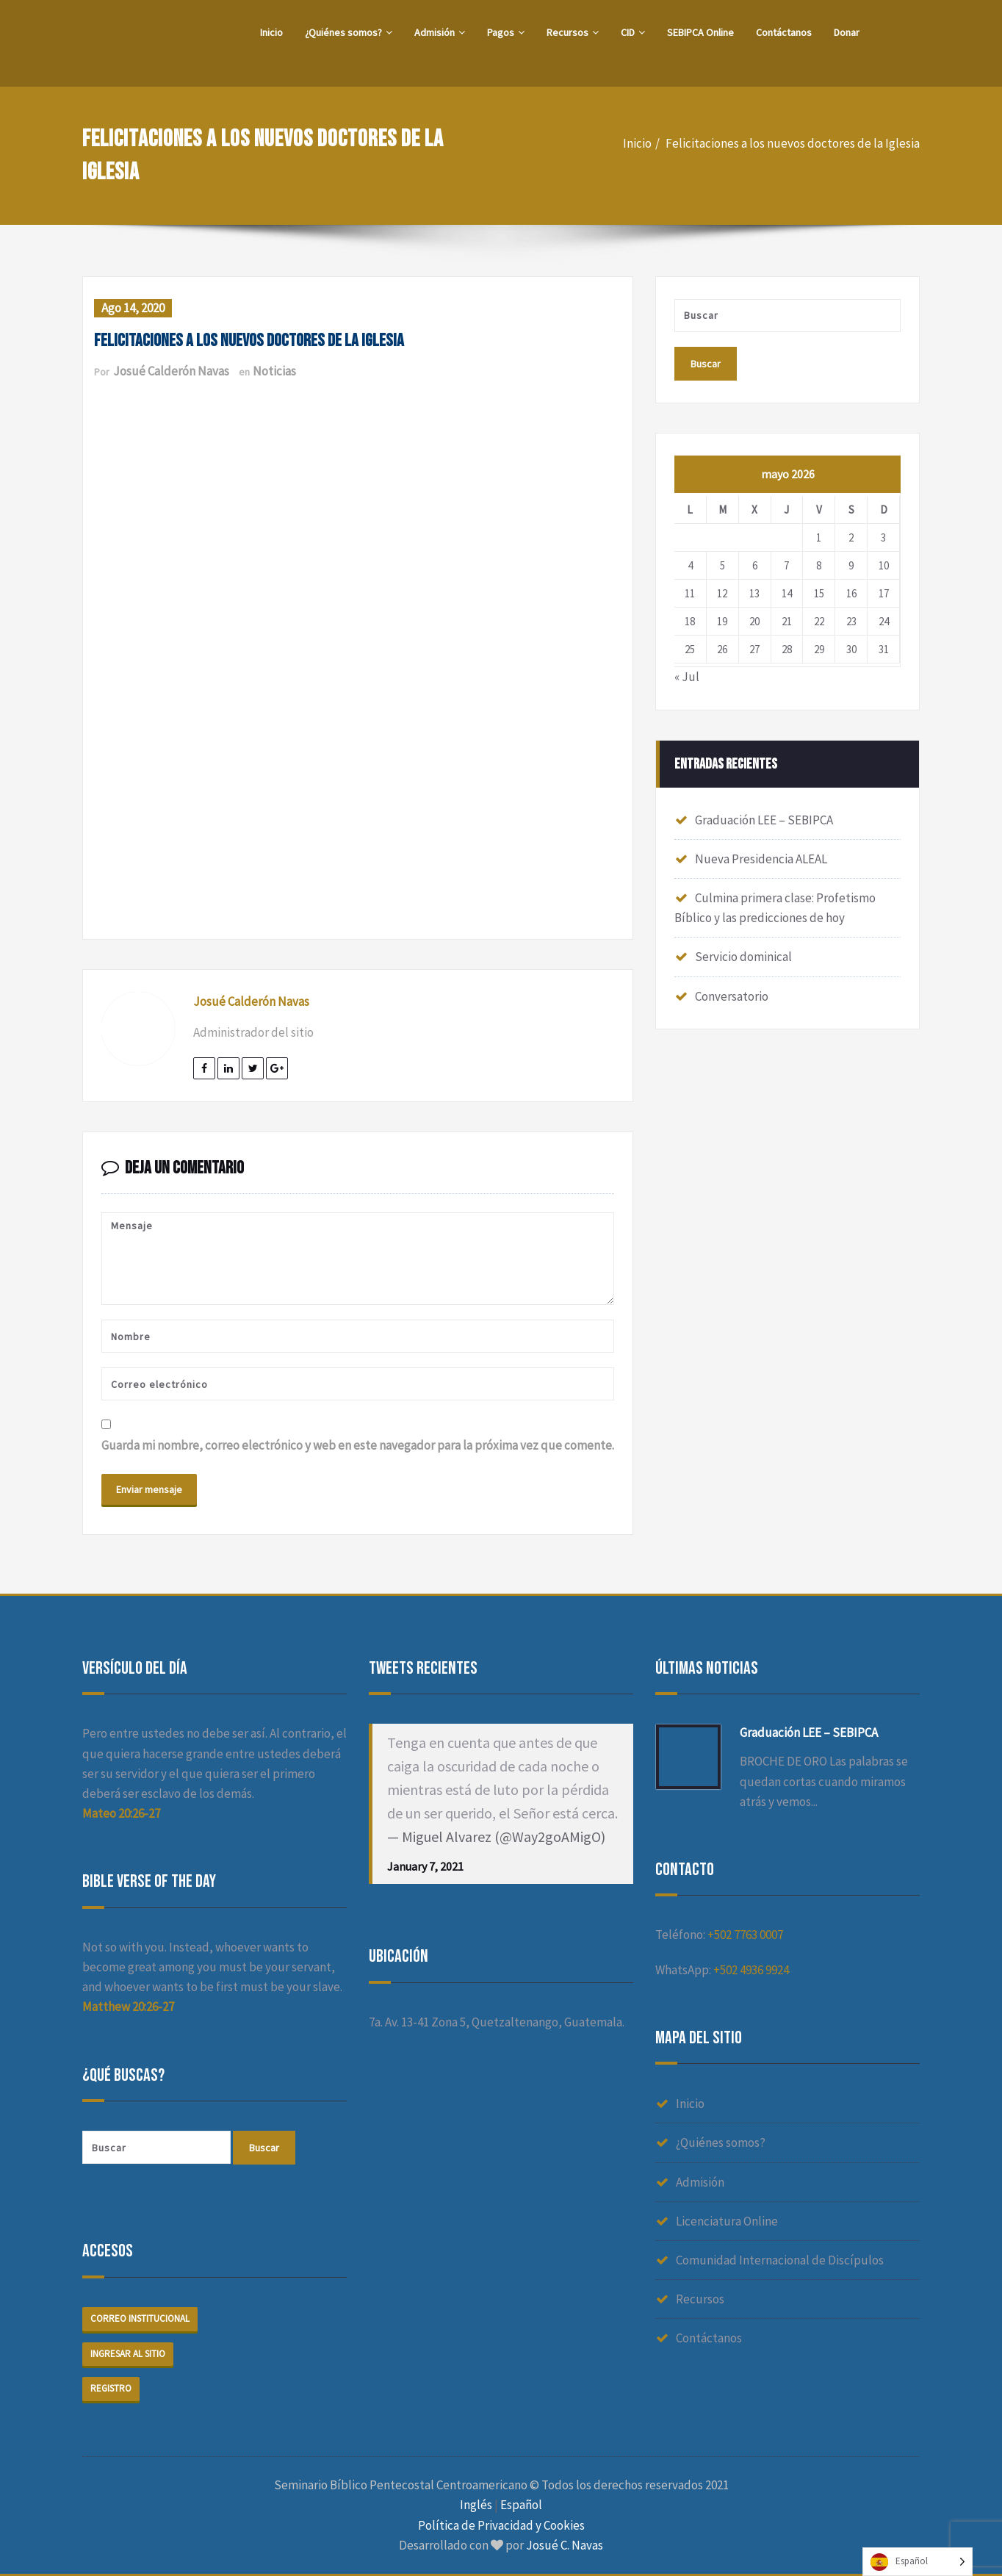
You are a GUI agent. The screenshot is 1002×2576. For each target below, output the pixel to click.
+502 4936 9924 (751, 1970)
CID (633, 32)
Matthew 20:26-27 (128, 2006)
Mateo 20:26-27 (121, 1813)
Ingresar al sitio (127, 2353)
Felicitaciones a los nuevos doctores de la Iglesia (793, 143)
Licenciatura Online (727, 2221)
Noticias (274, 371)
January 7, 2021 (425, 1866)
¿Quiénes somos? (348, 32)
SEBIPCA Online (700, 32)
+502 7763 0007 (745, 1934)
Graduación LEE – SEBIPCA (764, 820)
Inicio (271, 32)
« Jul (686, 677)
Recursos (573, 32)
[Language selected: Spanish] (917, 2561)
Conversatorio (731, 996)
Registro (110, 2388)
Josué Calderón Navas (171, 371)
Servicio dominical (743, 957)
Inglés (476, 2505)
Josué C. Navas (564, 2545)
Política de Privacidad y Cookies (501, 2525)
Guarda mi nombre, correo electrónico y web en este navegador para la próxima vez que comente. (357, 1445)
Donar (846, 32)
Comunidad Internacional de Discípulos (780, 2260)
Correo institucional (140, 2318)
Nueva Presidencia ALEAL (761, 859)
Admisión (439, 32)
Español (521, 2505)
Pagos (506, 32)
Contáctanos (784, 32)
